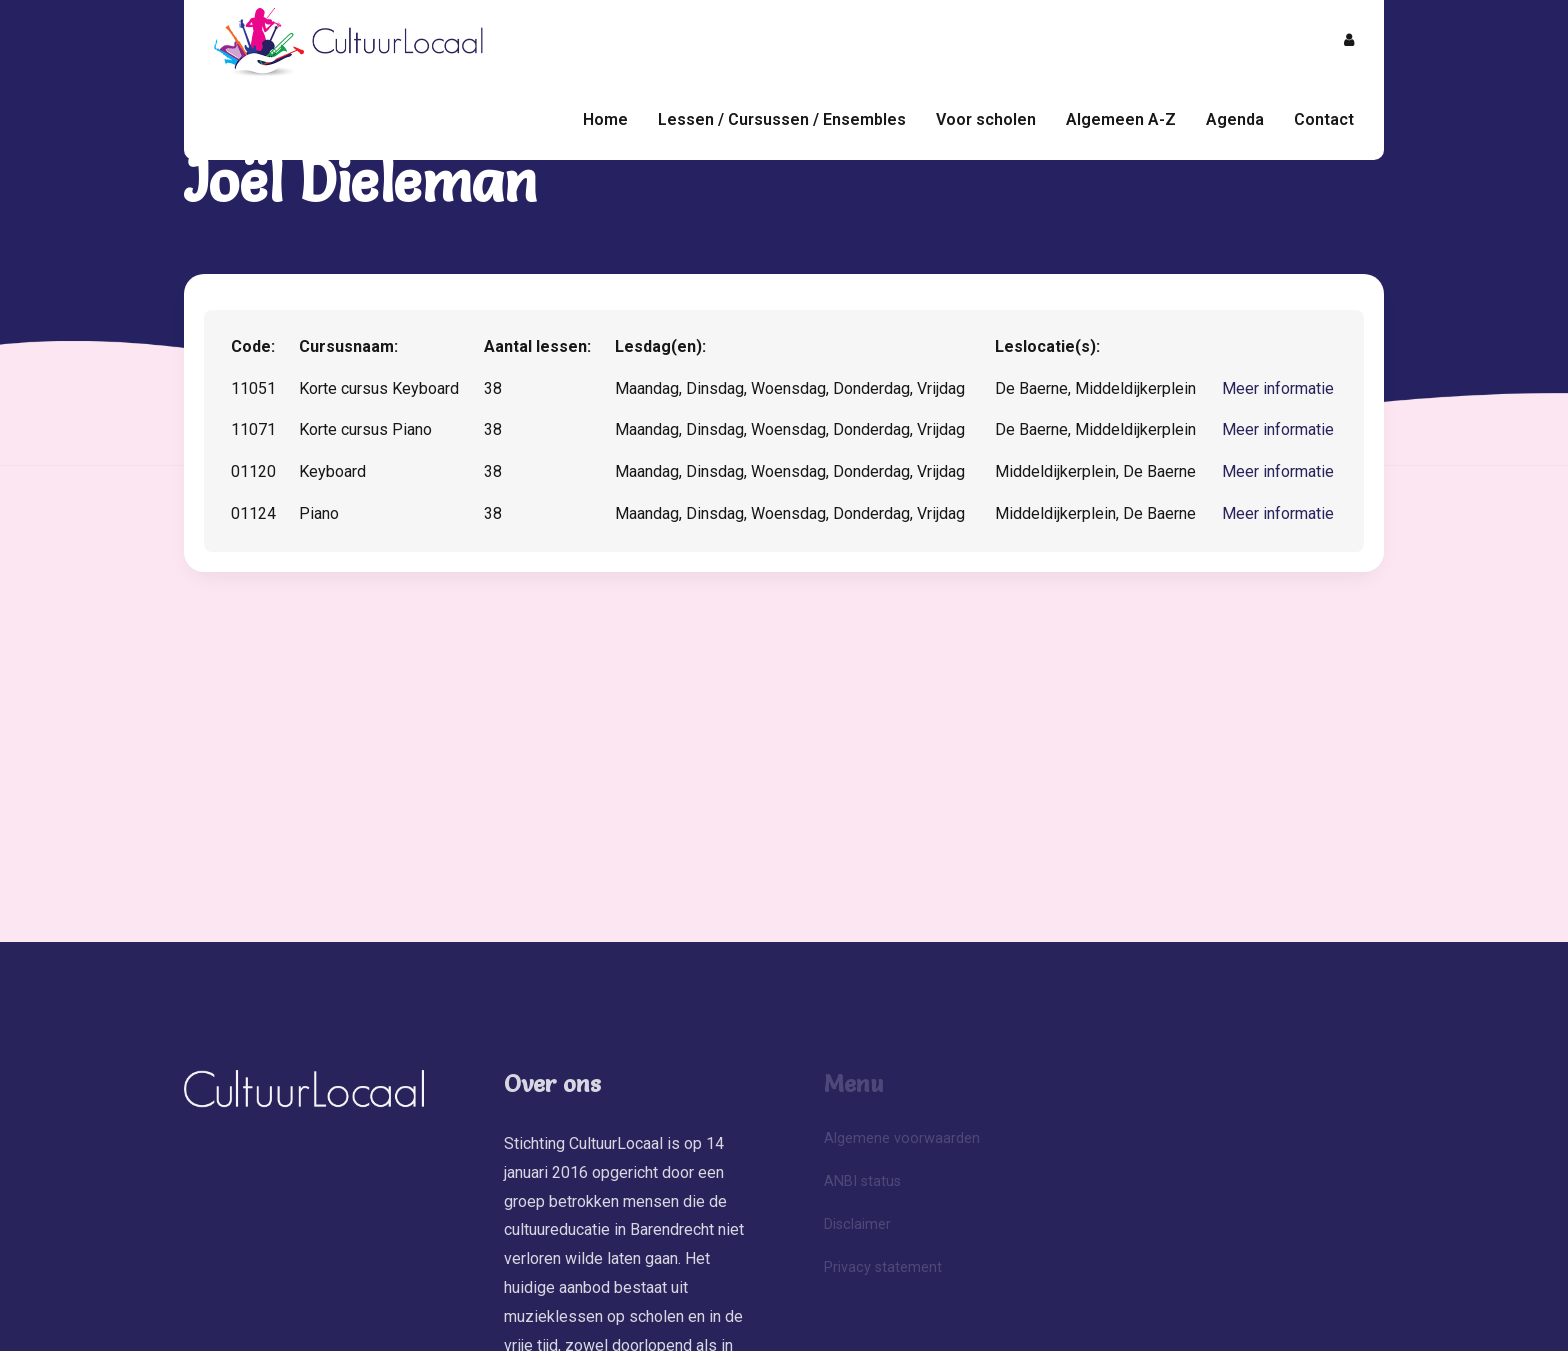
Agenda (1235, 119)
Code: (253, 346)
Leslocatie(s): (1047, 346)
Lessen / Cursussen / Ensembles (782, 119)
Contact (1324, 119)
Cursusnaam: (348, 346)
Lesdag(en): (660, 346)
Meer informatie (1278, 388)
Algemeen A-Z (1121, 119)
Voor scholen (986, 119)
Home (605, 119)
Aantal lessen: (537, 346)
